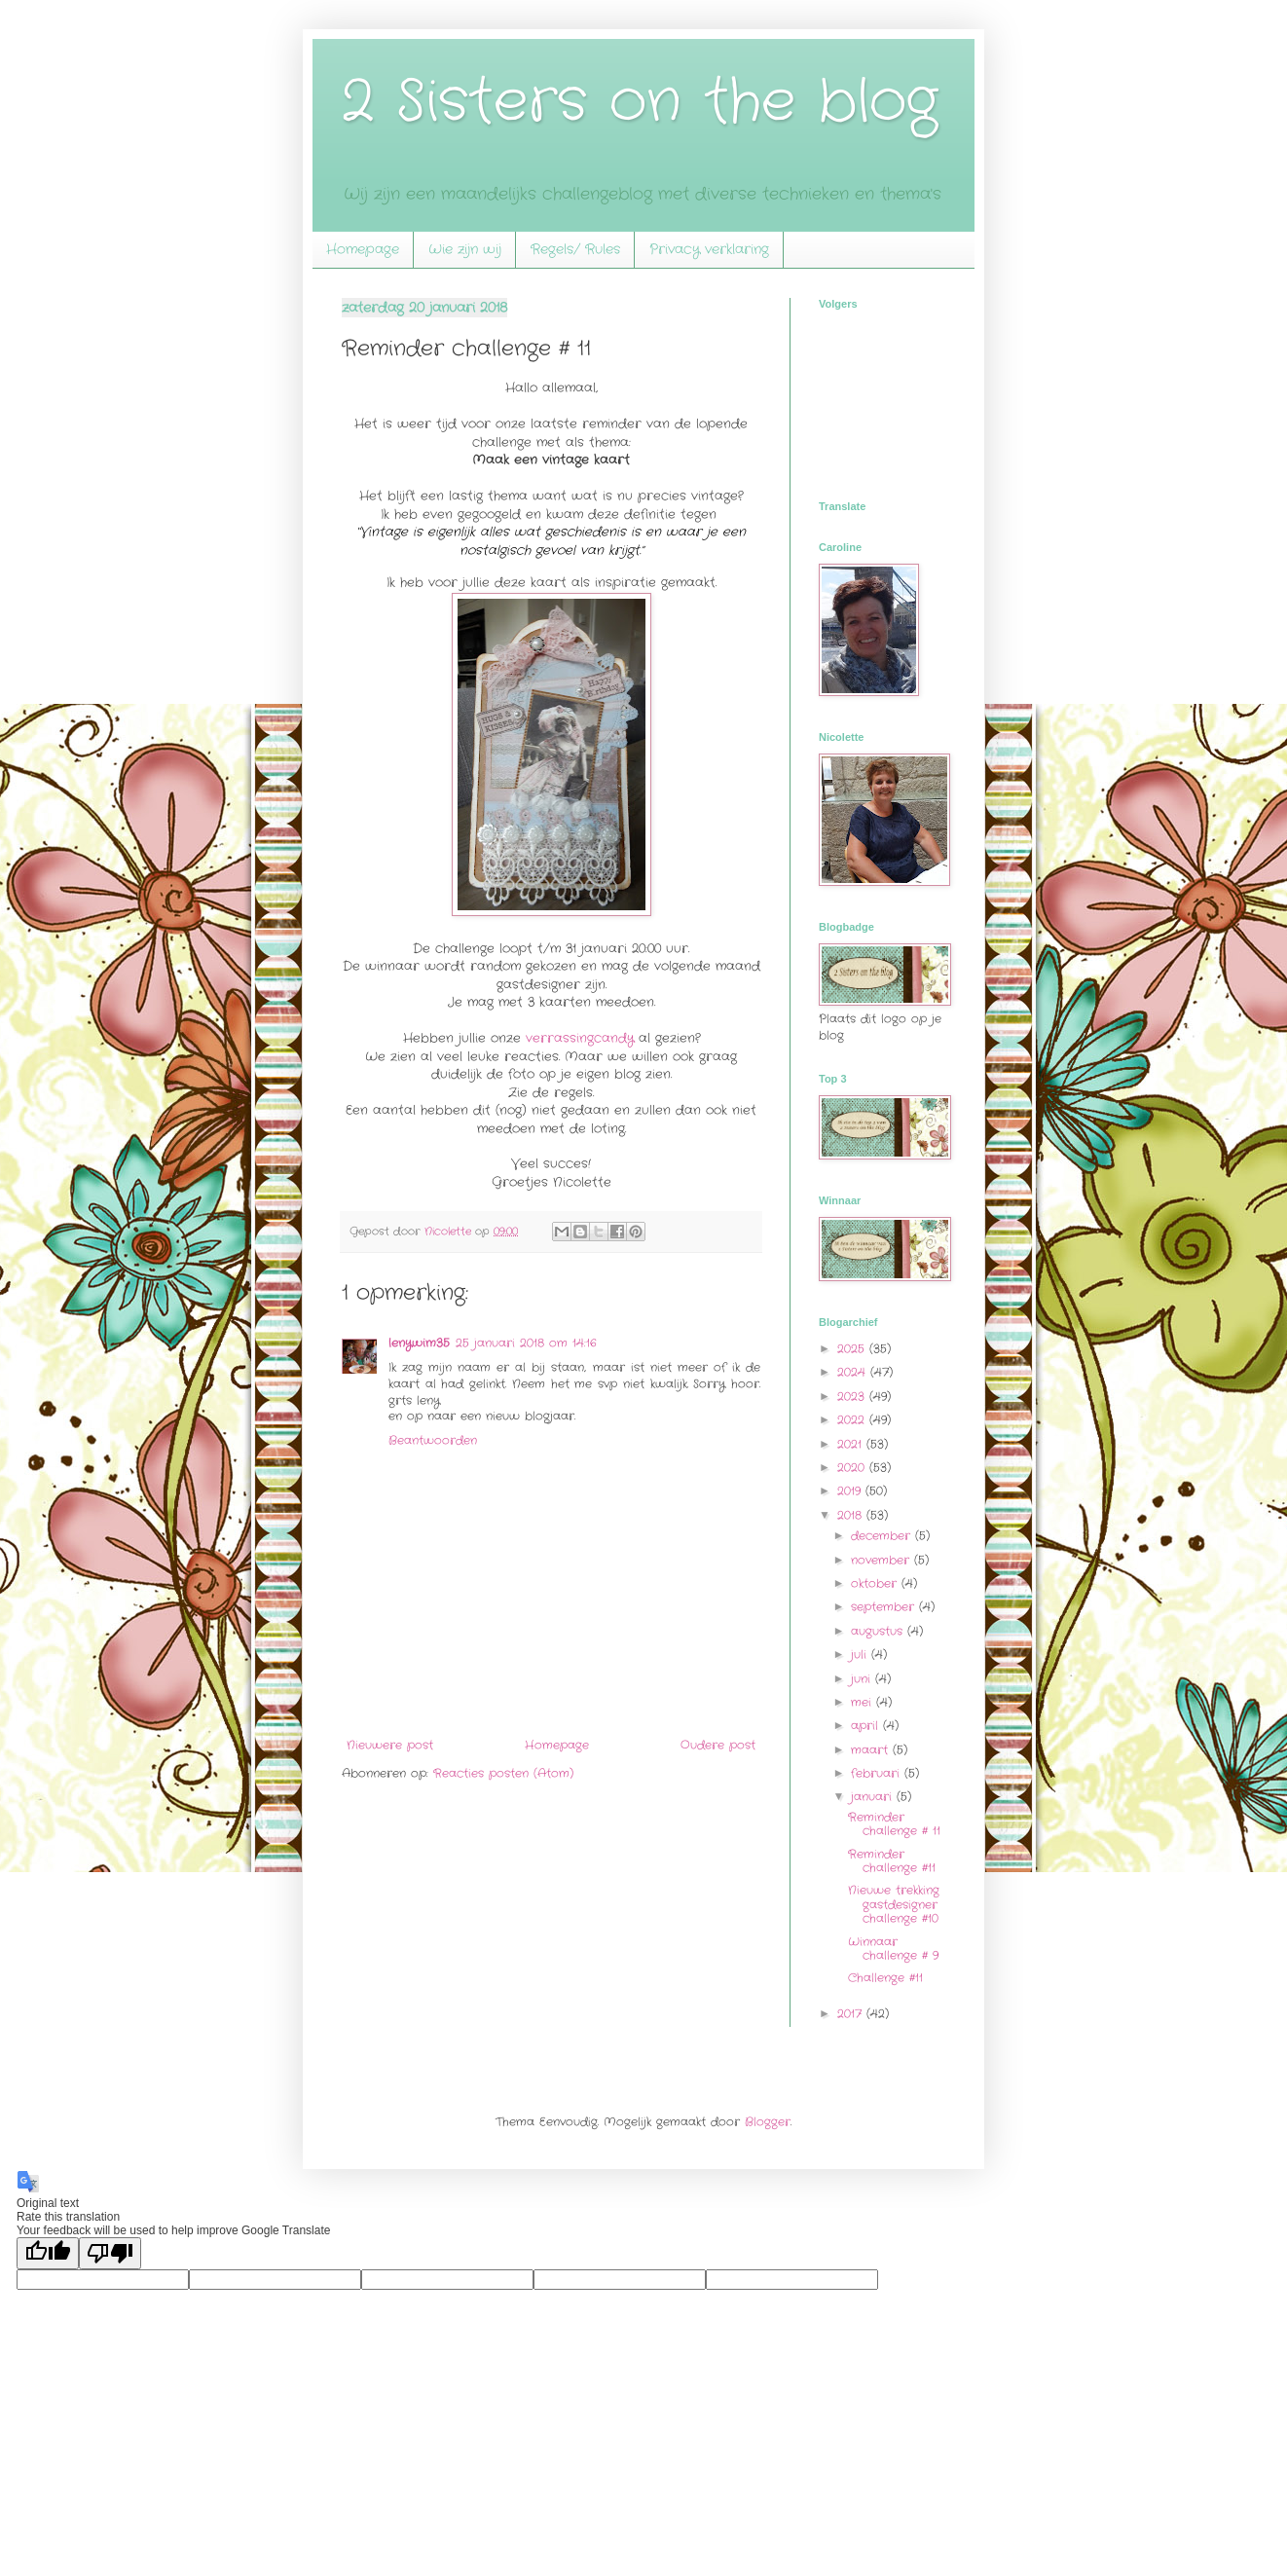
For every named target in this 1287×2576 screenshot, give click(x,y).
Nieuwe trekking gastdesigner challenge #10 (893, 1904)
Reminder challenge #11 (892, 1861)
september (885, 1607)
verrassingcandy (582, 1038)
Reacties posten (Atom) (503, 1773)
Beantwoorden (432, 1440)
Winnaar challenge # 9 (893, 1948)
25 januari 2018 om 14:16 (526, 1343)
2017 (851, 2014)
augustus (879, 1631)
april (867, 1725)
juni (863, 1679)
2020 (853, 1467)
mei (863, 1702)
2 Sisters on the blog (640, 102)
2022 (853, 1420)
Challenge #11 (885, 1977)
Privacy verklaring (709, 249)
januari (874, 1796)
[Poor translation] (110, 2253)
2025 (853, 1349)
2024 (853, 1372)
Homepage (362, 249)
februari (877, 1773)
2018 (851, 1515)
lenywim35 (419, 1343)
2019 (851, 1491)
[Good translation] (48, 2253)
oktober (876, 1583)
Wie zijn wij (464, 249)
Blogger (768, 2122)
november (882, 1560)
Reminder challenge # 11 (894, 1824)
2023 (853, 1396)
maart (872, 1750)
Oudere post (717, 1745)
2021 (851, 1444)
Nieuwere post (390, 1745)
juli (861, 1654)
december (883, 1535)
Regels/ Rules (575, 249)
